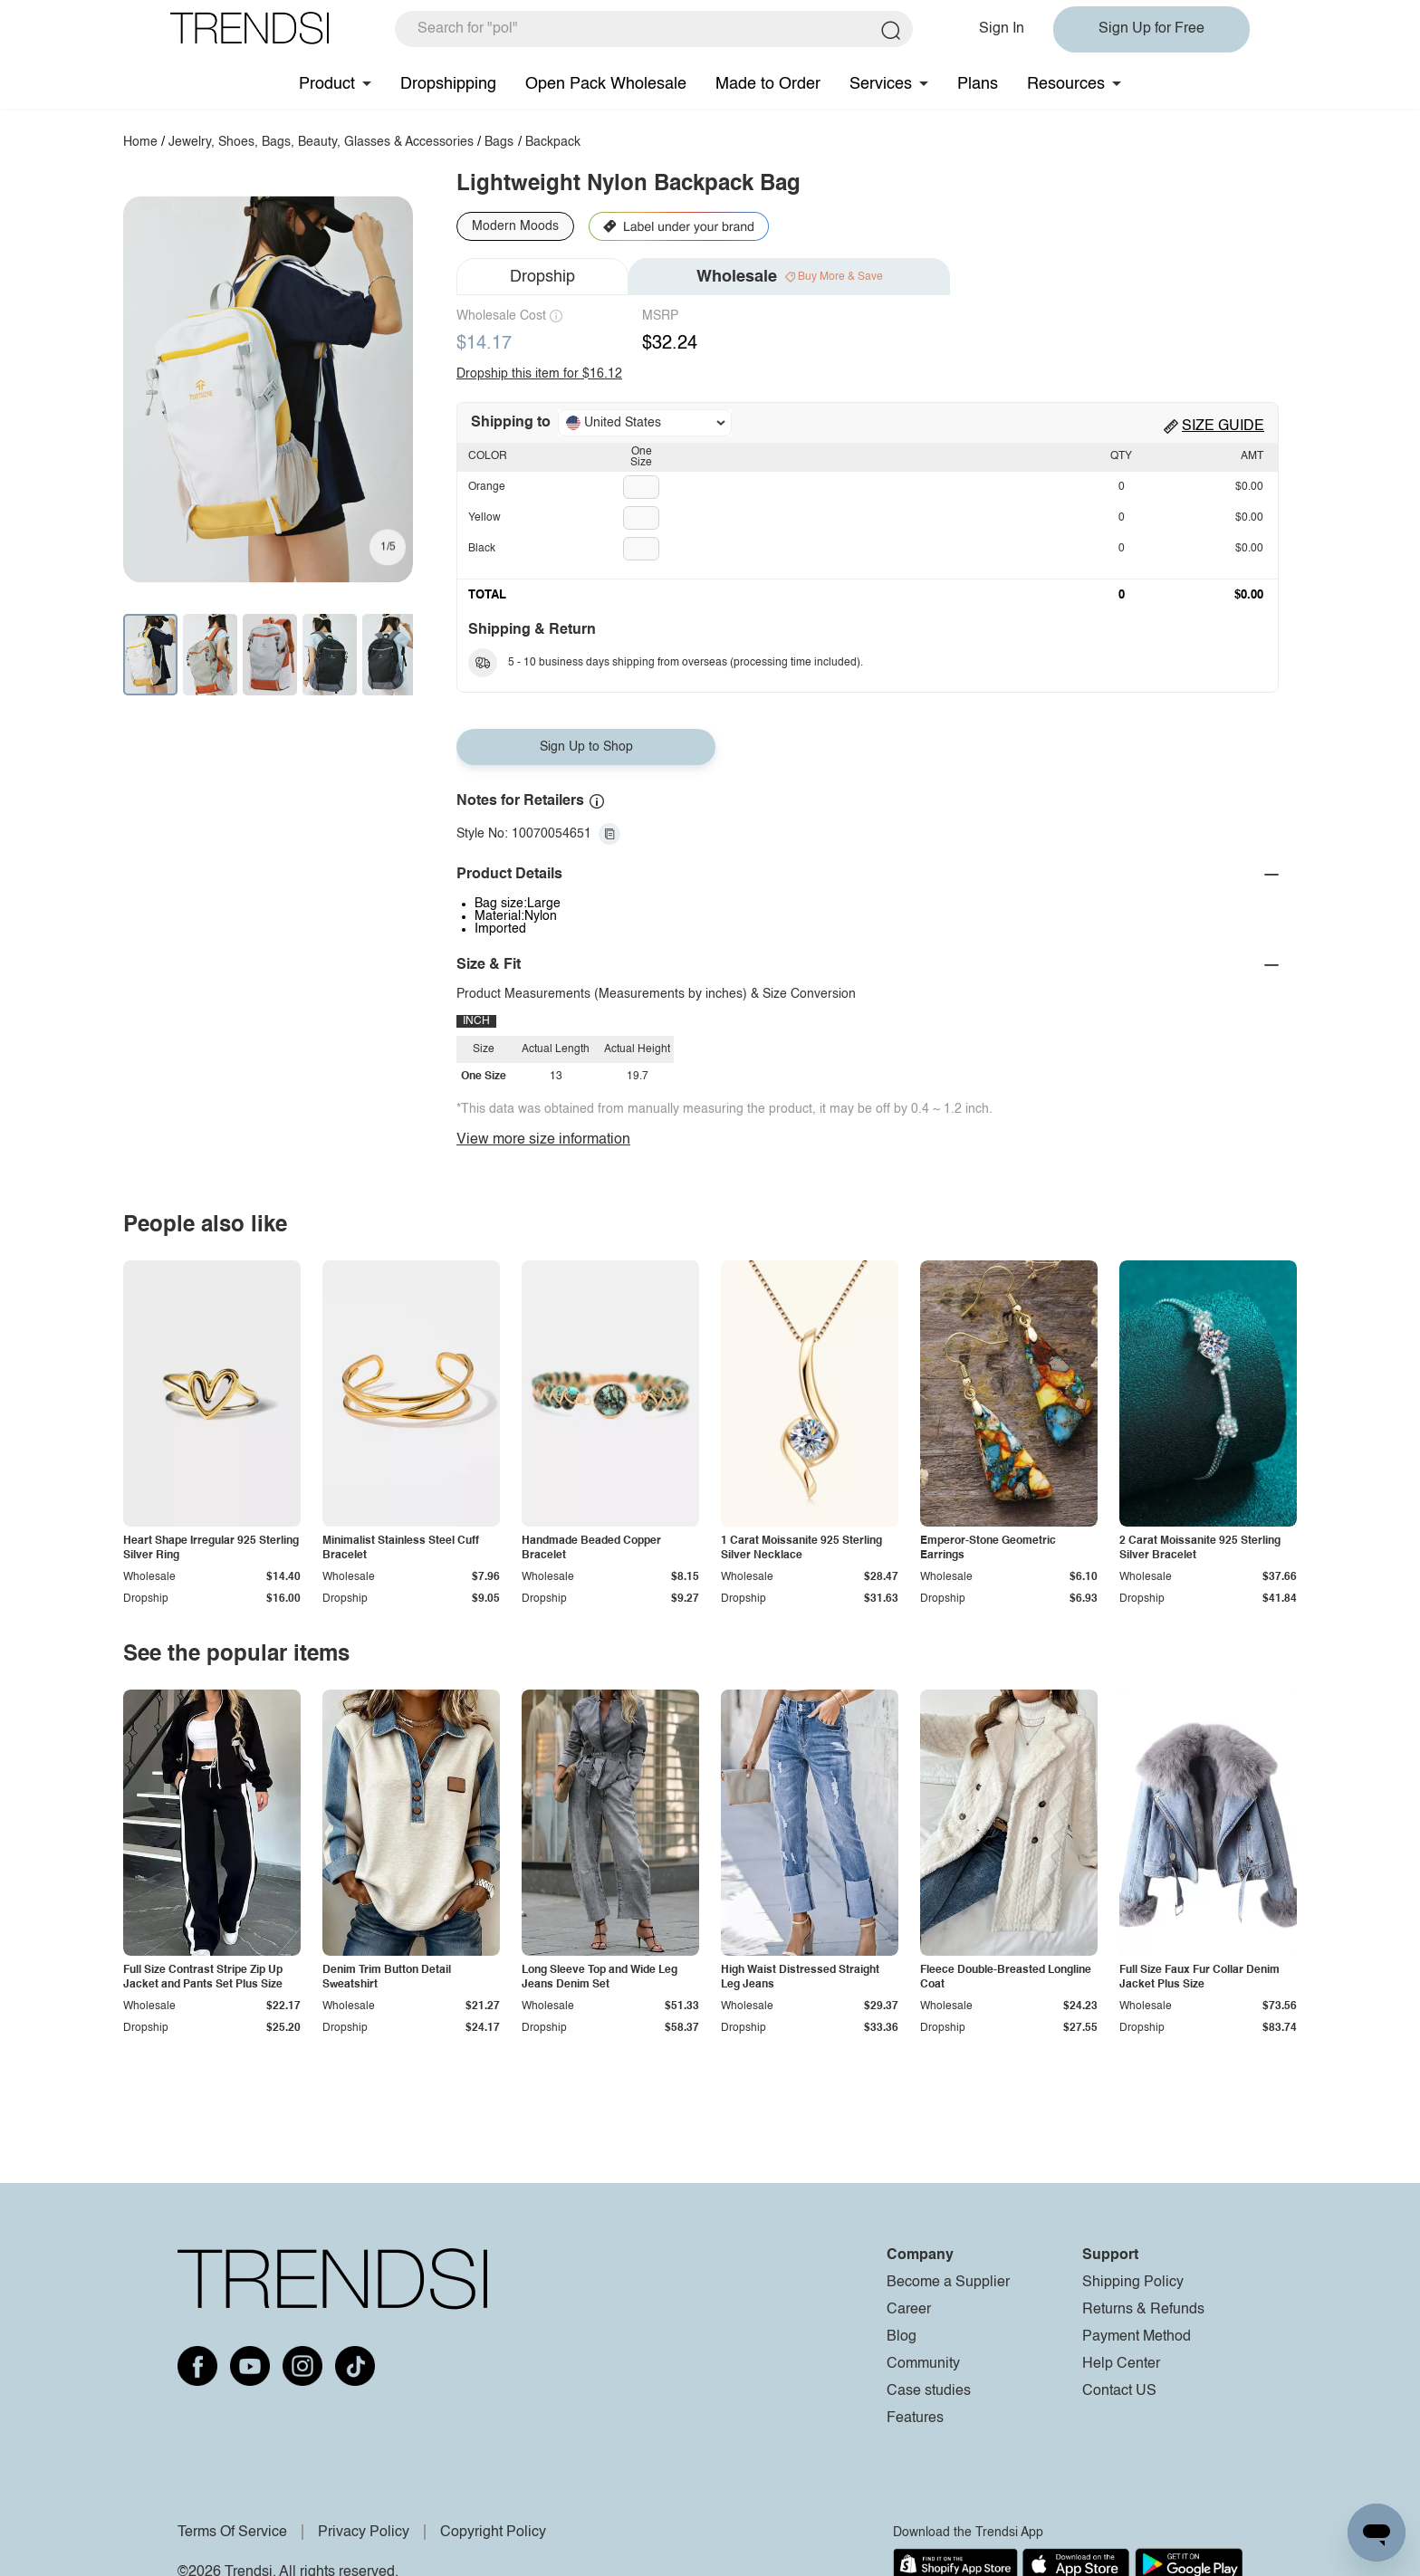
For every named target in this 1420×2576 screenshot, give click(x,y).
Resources (1066, 84)
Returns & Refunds (1143, 2310)
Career (909, 2310)
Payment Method (1136, 2337)
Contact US (1119, 2391)
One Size (641, 457)
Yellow (484, 517)
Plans (977, 84)
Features (915, 2418)
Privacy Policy (363, 2532)
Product (327, 84)
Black (481, 548)
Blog (901, 2337)
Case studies (929, 2391)
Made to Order (767, 84)
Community (923, 2364)
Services (880, 84)
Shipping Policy (1133, 2282)
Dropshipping (448, 84)
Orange (486, 487)
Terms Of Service (232, 2532)
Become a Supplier (948, 2282)
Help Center (1121, 2364)
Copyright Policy (493, 2532)
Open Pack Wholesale (605, 84)
